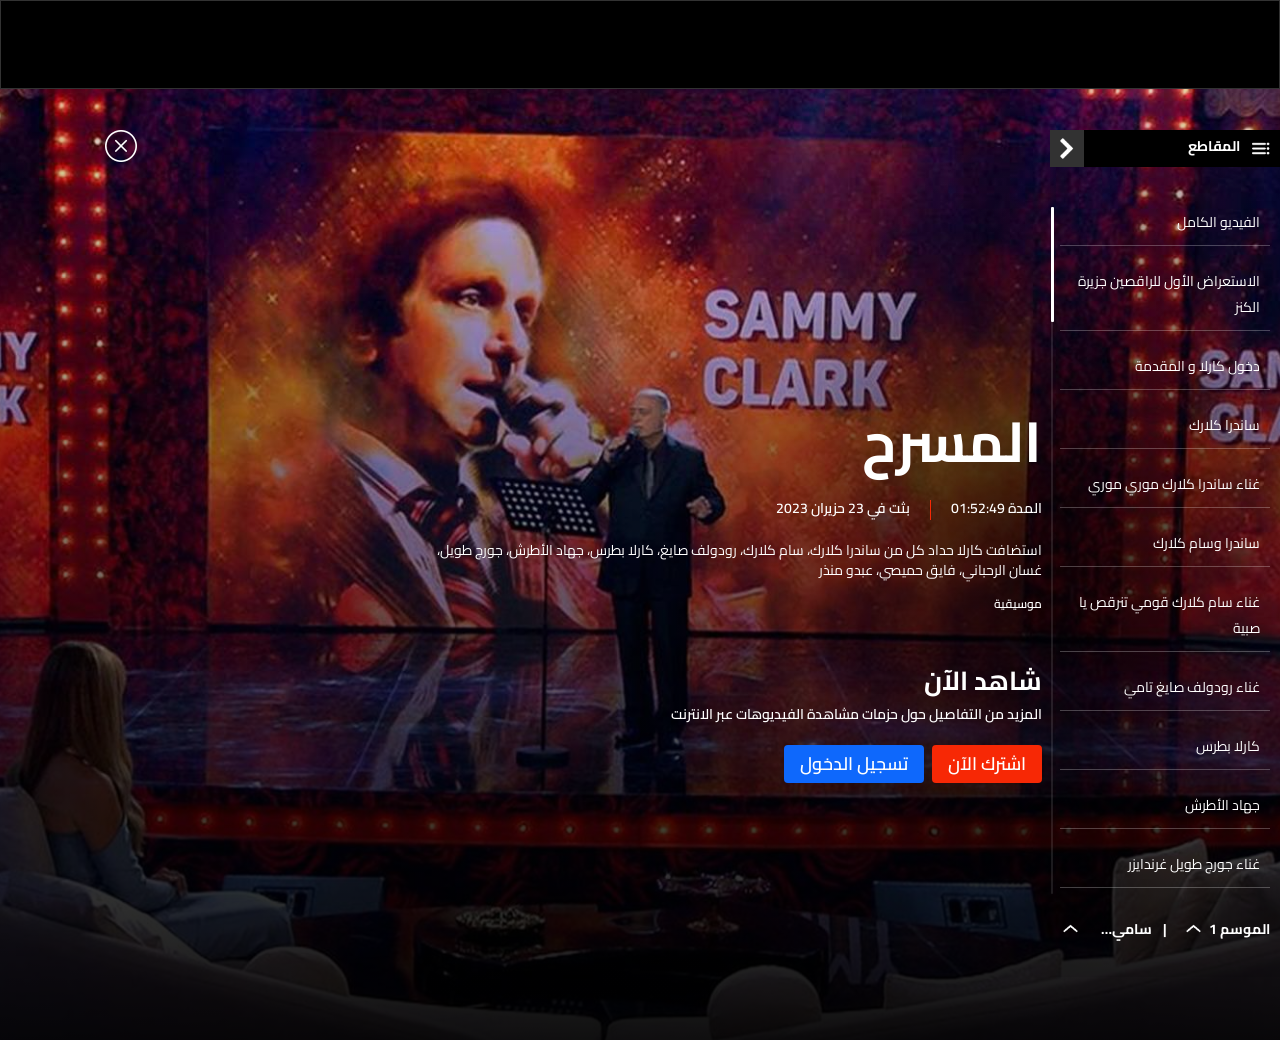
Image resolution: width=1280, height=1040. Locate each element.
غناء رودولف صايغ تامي (1192, 692)
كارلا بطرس (1228, 751)
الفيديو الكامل (1218, 227)
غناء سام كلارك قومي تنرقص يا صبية (1169, 620)
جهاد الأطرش (1222, 810)
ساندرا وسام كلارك (1206, 548)
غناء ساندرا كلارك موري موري (1174, 489)
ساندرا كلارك (1224, 430)
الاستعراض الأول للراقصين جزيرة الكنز (1169, 299)
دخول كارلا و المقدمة (1197, 371)
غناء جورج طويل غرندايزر (1194, 869)
